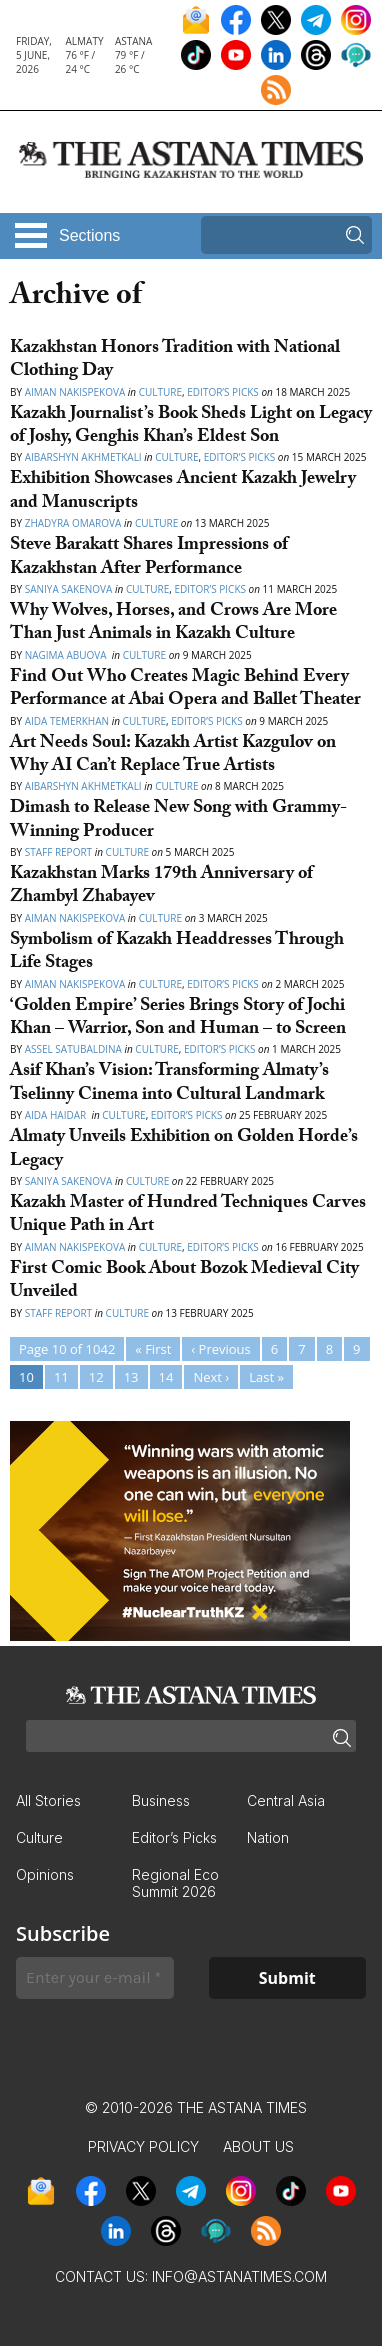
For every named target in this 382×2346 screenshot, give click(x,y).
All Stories (48, 1800)
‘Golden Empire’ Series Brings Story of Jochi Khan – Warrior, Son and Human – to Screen (178, 1019)
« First (153, 1349)
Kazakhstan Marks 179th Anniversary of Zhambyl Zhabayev (161, 887)
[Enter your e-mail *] (95, 1978)
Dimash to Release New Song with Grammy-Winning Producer (178, 821)
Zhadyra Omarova (73, 523)
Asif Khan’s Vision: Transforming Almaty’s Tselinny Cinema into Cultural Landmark (169, 1084)
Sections (89, 235)
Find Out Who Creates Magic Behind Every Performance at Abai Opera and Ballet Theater (185, 690)
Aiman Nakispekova (75, 392)
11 (61, 1377)
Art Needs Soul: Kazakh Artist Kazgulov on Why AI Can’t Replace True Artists (173, 756)
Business (161, 1800)
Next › (211, 1377)
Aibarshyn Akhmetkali (83, 457)
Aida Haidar (57, 1115)
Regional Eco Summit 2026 (175, 1883)
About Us (258, 2146)
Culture (160, 392)
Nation (268, 1837)
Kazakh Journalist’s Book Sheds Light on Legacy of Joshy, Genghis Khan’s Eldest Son (191, 427)
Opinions (45, 1874)
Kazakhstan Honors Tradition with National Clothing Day (175, 361)
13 (131, 1377)
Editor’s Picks (223, 392)
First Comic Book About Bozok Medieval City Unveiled (184, 1282)
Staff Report (58, 852)
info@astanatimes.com (239, 2276)
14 (166, 1377)
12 (96, 1377)
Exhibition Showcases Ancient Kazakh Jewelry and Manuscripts (183, 492)
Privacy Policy (143, 2146)
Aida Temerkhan (67, 721)
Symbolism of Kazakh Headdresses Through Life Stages (177, 953)
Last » (266, 1377)
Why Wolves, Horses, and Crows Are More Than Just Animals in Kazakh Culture (173, 624)
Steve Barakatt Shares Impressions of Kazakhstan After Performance (149, 558)
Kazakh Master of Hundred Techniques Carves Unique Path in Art (188, 1216)
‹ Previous (220, 1349)
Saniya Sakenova (69, 589)
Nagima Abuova (67, 655)
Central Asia (286, 1800)
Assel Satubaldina (73, 1049)
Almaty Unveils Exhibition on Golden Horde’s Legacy (184, 1150)
